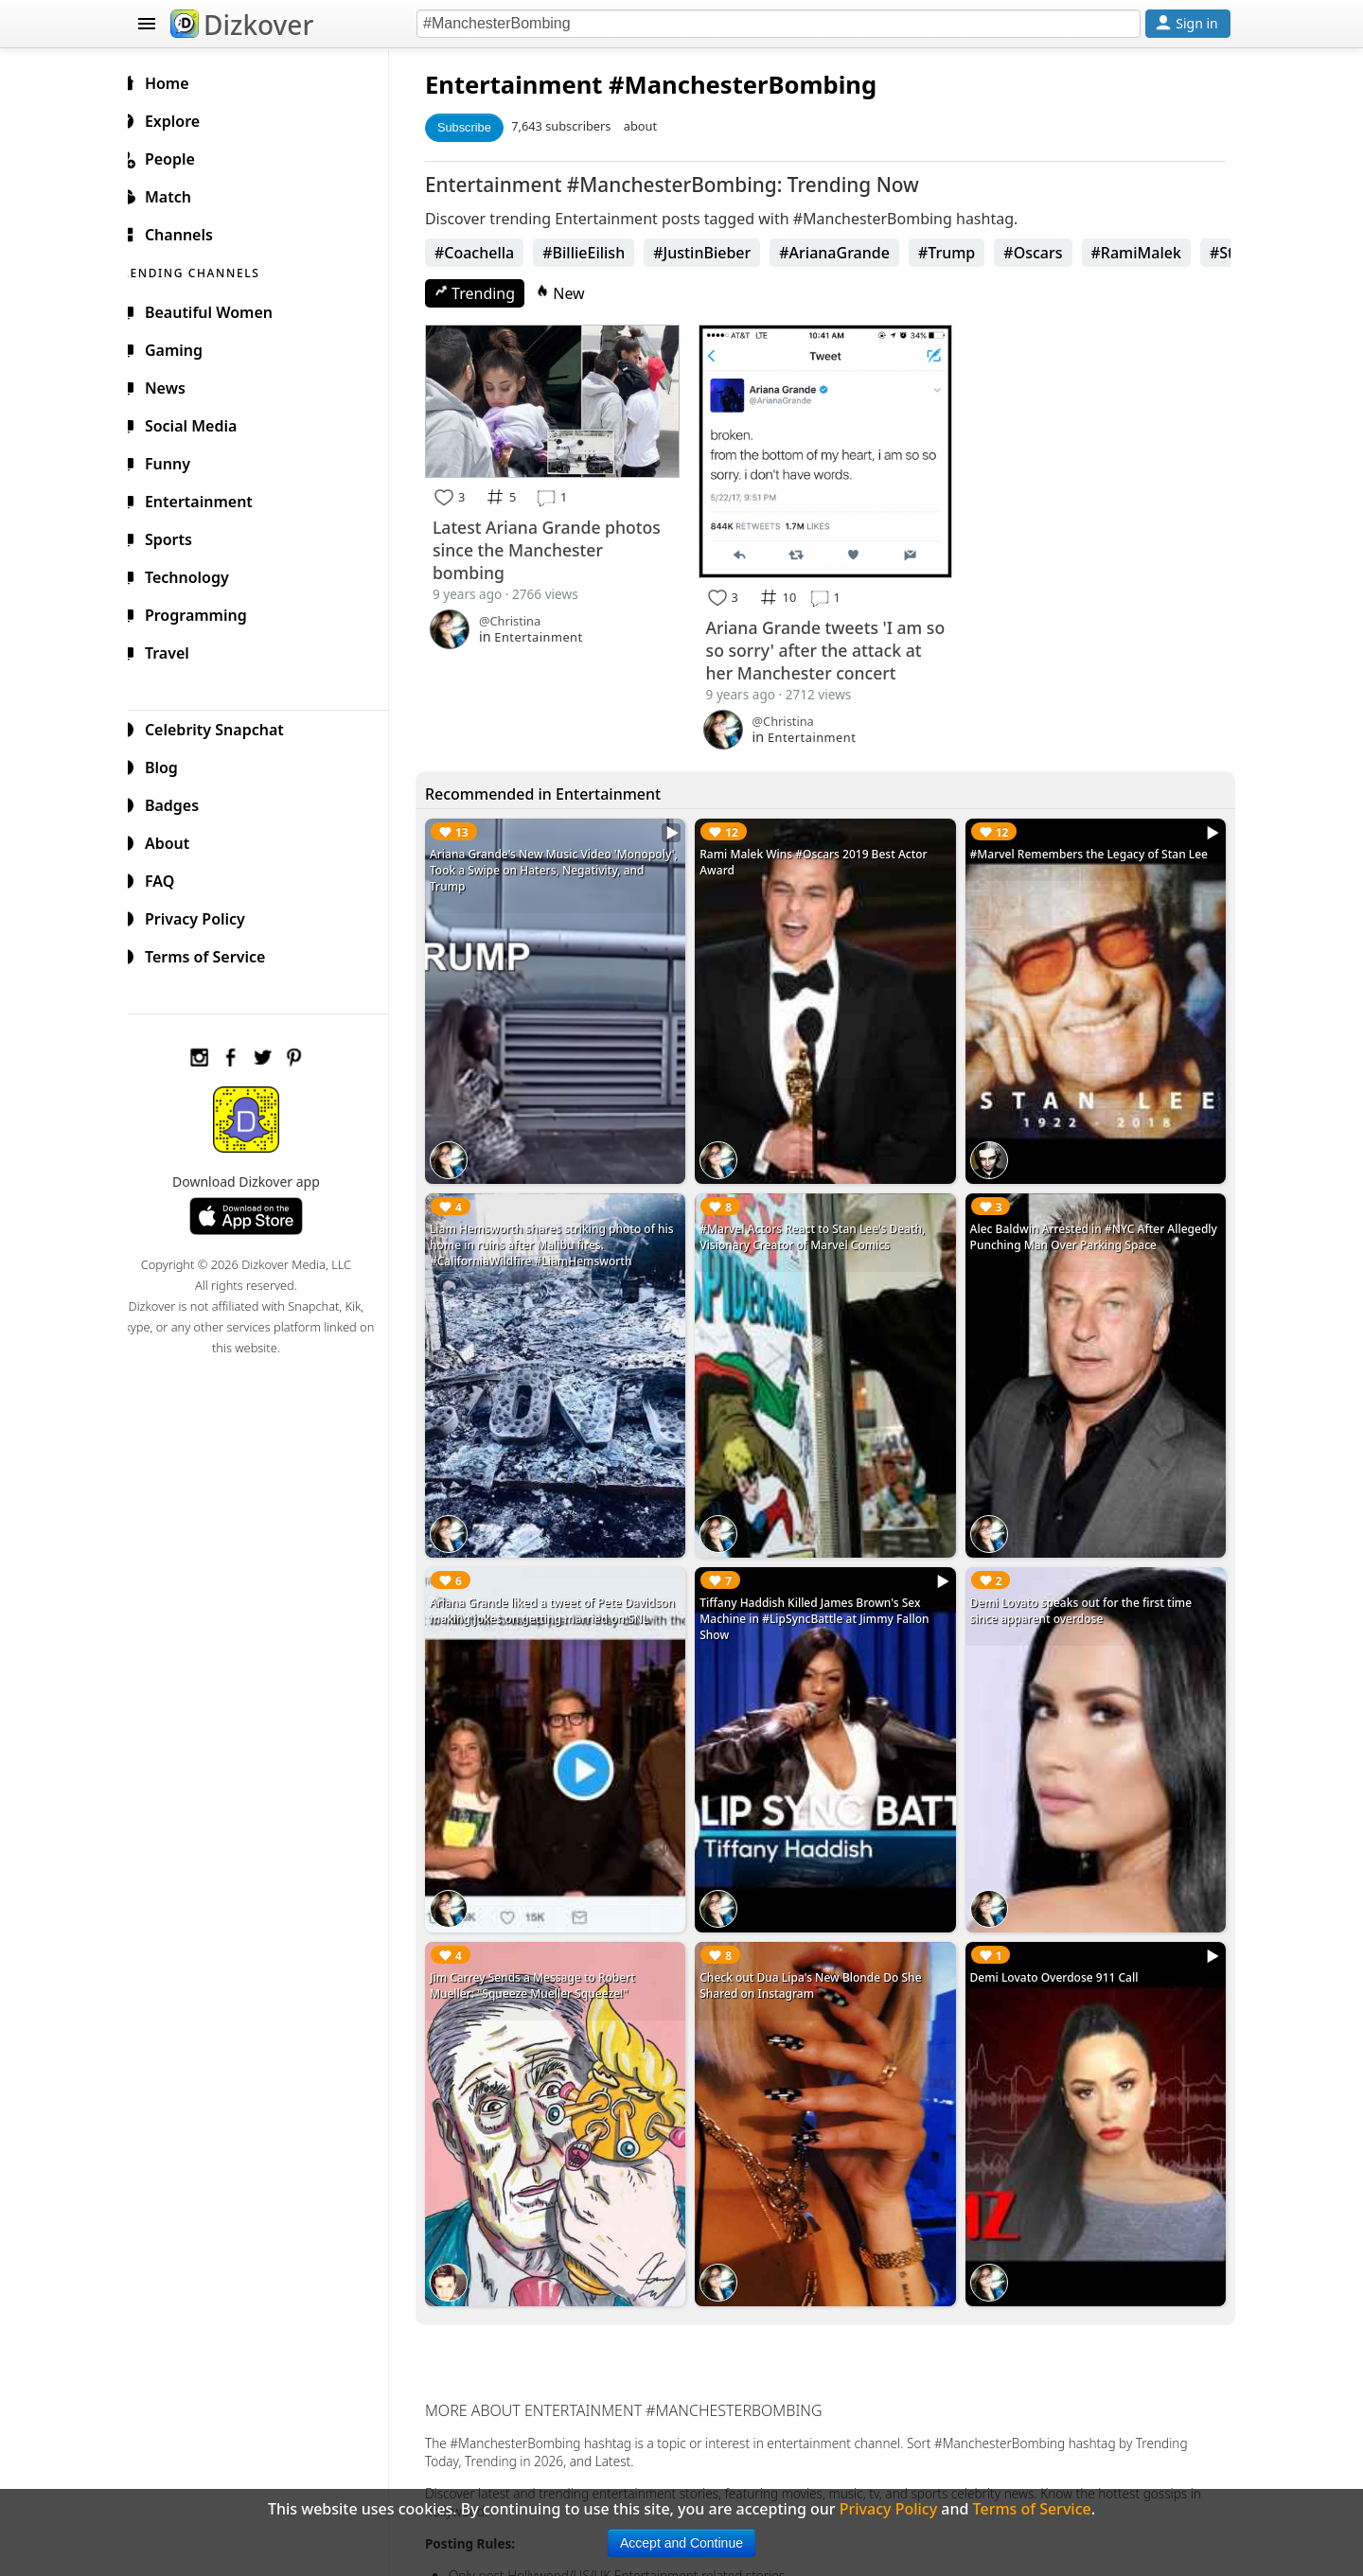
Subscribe (479, 127)
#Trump (961, 252)
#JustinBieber (717, 252)
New (575, 293)
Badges (181, 802)
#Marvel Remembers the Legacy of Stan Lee (1094, 849)
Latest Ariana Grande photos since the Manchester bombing (562, 547)
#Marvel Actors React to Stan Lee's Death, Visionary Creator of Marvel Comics (822, 1225)
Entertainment (529, 84)
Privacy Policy (204, 916)
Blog (171, 764)
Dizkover (241, 25)
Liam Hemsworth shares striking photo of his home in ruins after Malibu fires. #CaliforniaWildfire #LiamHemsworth (567, 1233)
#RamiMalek (1151, 252)
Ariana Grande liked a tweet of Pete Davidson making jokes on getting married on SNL (567, 1592)
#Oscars (1047, 252)
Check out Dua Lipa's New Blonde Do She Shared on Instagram (820, 1959)
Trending (490, 293)
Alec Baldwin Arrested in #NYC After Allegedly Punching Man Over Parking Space (1094, 1225)
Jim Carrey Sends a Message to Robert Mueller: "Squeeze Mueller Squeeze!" (547, 1959)
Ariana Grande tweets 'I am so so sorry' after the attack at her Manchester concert (824, 645)
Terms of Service (214, 954)
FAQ (169, 878)
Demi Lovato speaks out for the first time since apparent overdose (1086, 1592)
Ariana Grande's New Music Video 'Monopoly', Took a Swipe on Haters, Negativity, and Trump (543, 865)
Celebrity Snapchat (224, 726)
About (176, 840)
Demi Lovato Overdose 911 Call (1059, 1951)
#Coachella (489, 252)
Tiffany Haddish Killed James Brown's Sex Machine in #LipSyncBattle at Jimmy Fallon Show (824, 1600)
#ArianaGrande (849, 252)
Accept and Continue (681, 2542)
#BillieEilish (599, 252)
